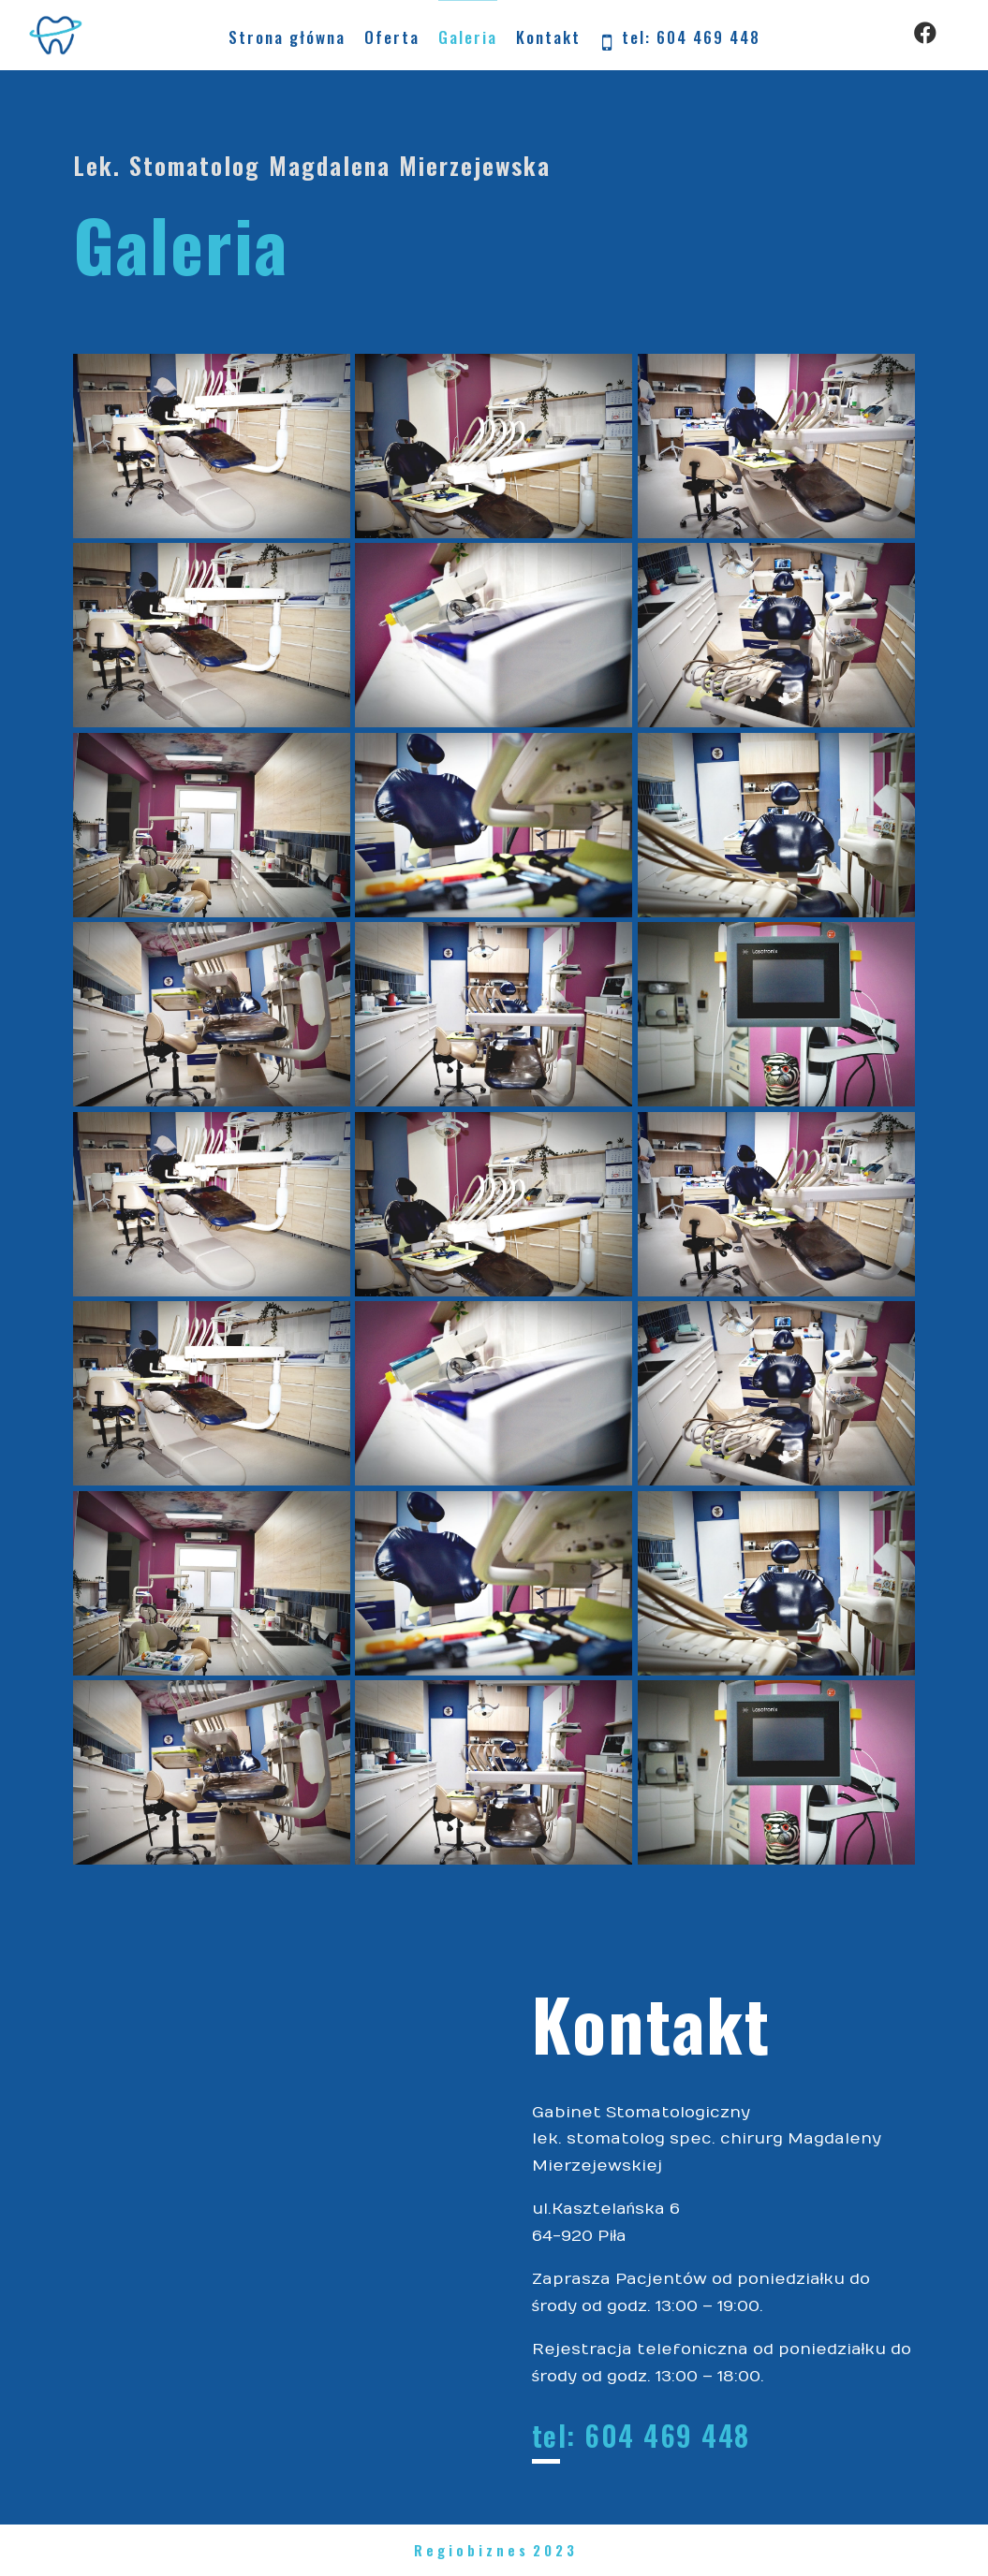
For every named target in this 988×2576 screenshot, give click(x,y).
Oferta (392, 37)
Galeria (467, 37)
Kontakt (548, 37)
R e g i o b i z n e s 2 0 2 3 (494, 2549)
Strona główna (287, 37)
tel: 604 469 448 (679, 38)
